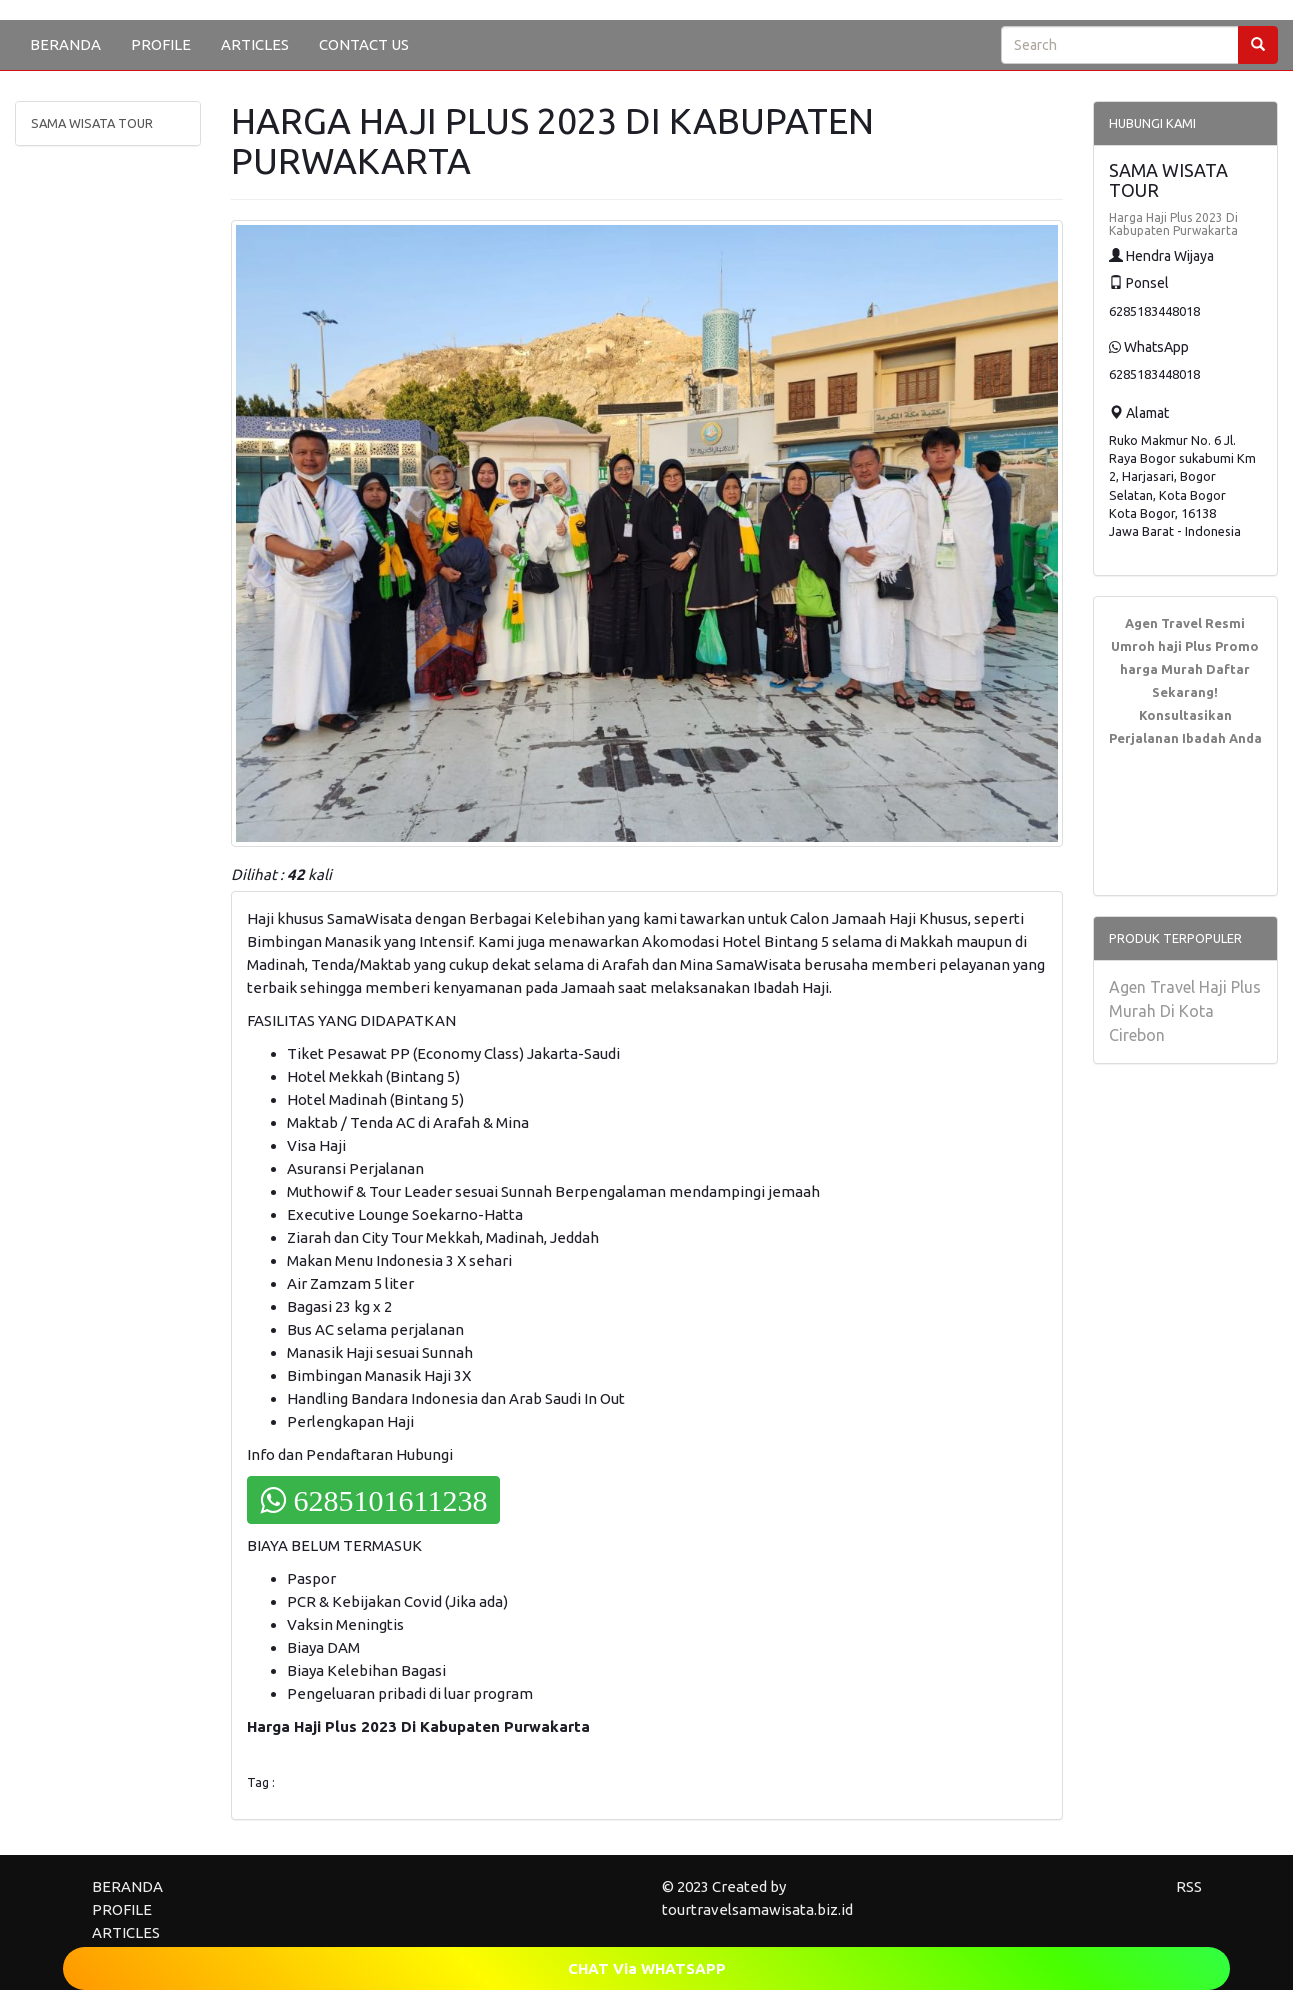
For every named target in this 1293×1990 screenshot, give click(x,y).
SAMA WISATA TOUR (92, 123)
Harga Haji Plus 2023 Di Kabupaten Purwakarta (1173, 224)
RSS (1189, 1886)
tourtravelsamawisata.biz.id (757, 1909)
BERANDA (65, 44)
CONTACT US (364, 44)
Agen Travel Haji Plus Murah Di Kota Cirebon (1185, 1011)
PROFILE (161, 44)
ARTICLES (255, 44)
